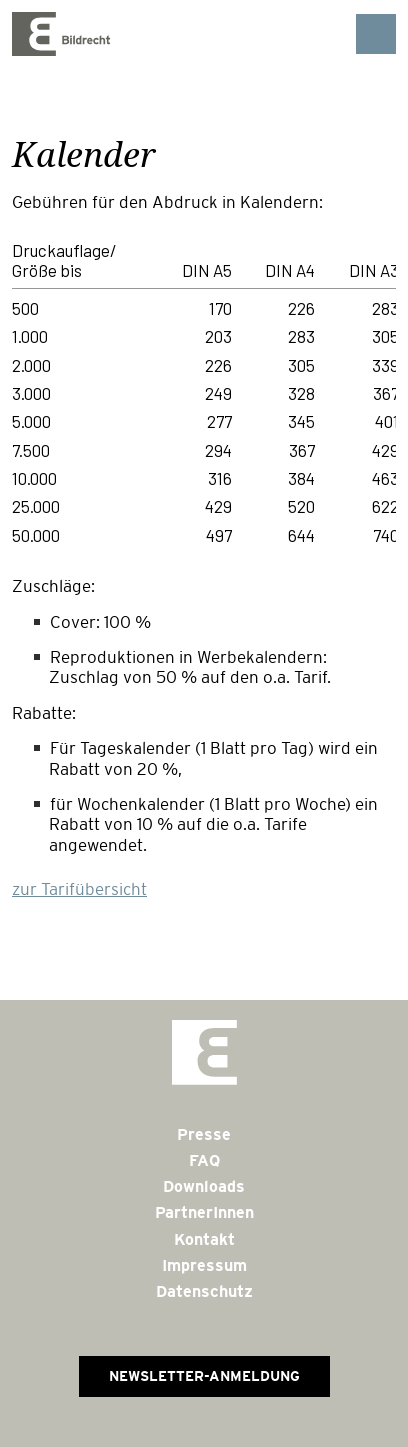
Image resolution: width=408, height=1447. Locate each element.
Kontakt (204, 1239)
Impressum (204, 1265)
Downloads (204, 1186)
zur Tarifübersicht (79, 889)
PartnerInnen (204, 1212)
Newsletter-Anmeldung (204, 1376)
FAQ (204, 1160)
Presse (204, 1134)
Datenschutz (204, 1291)
